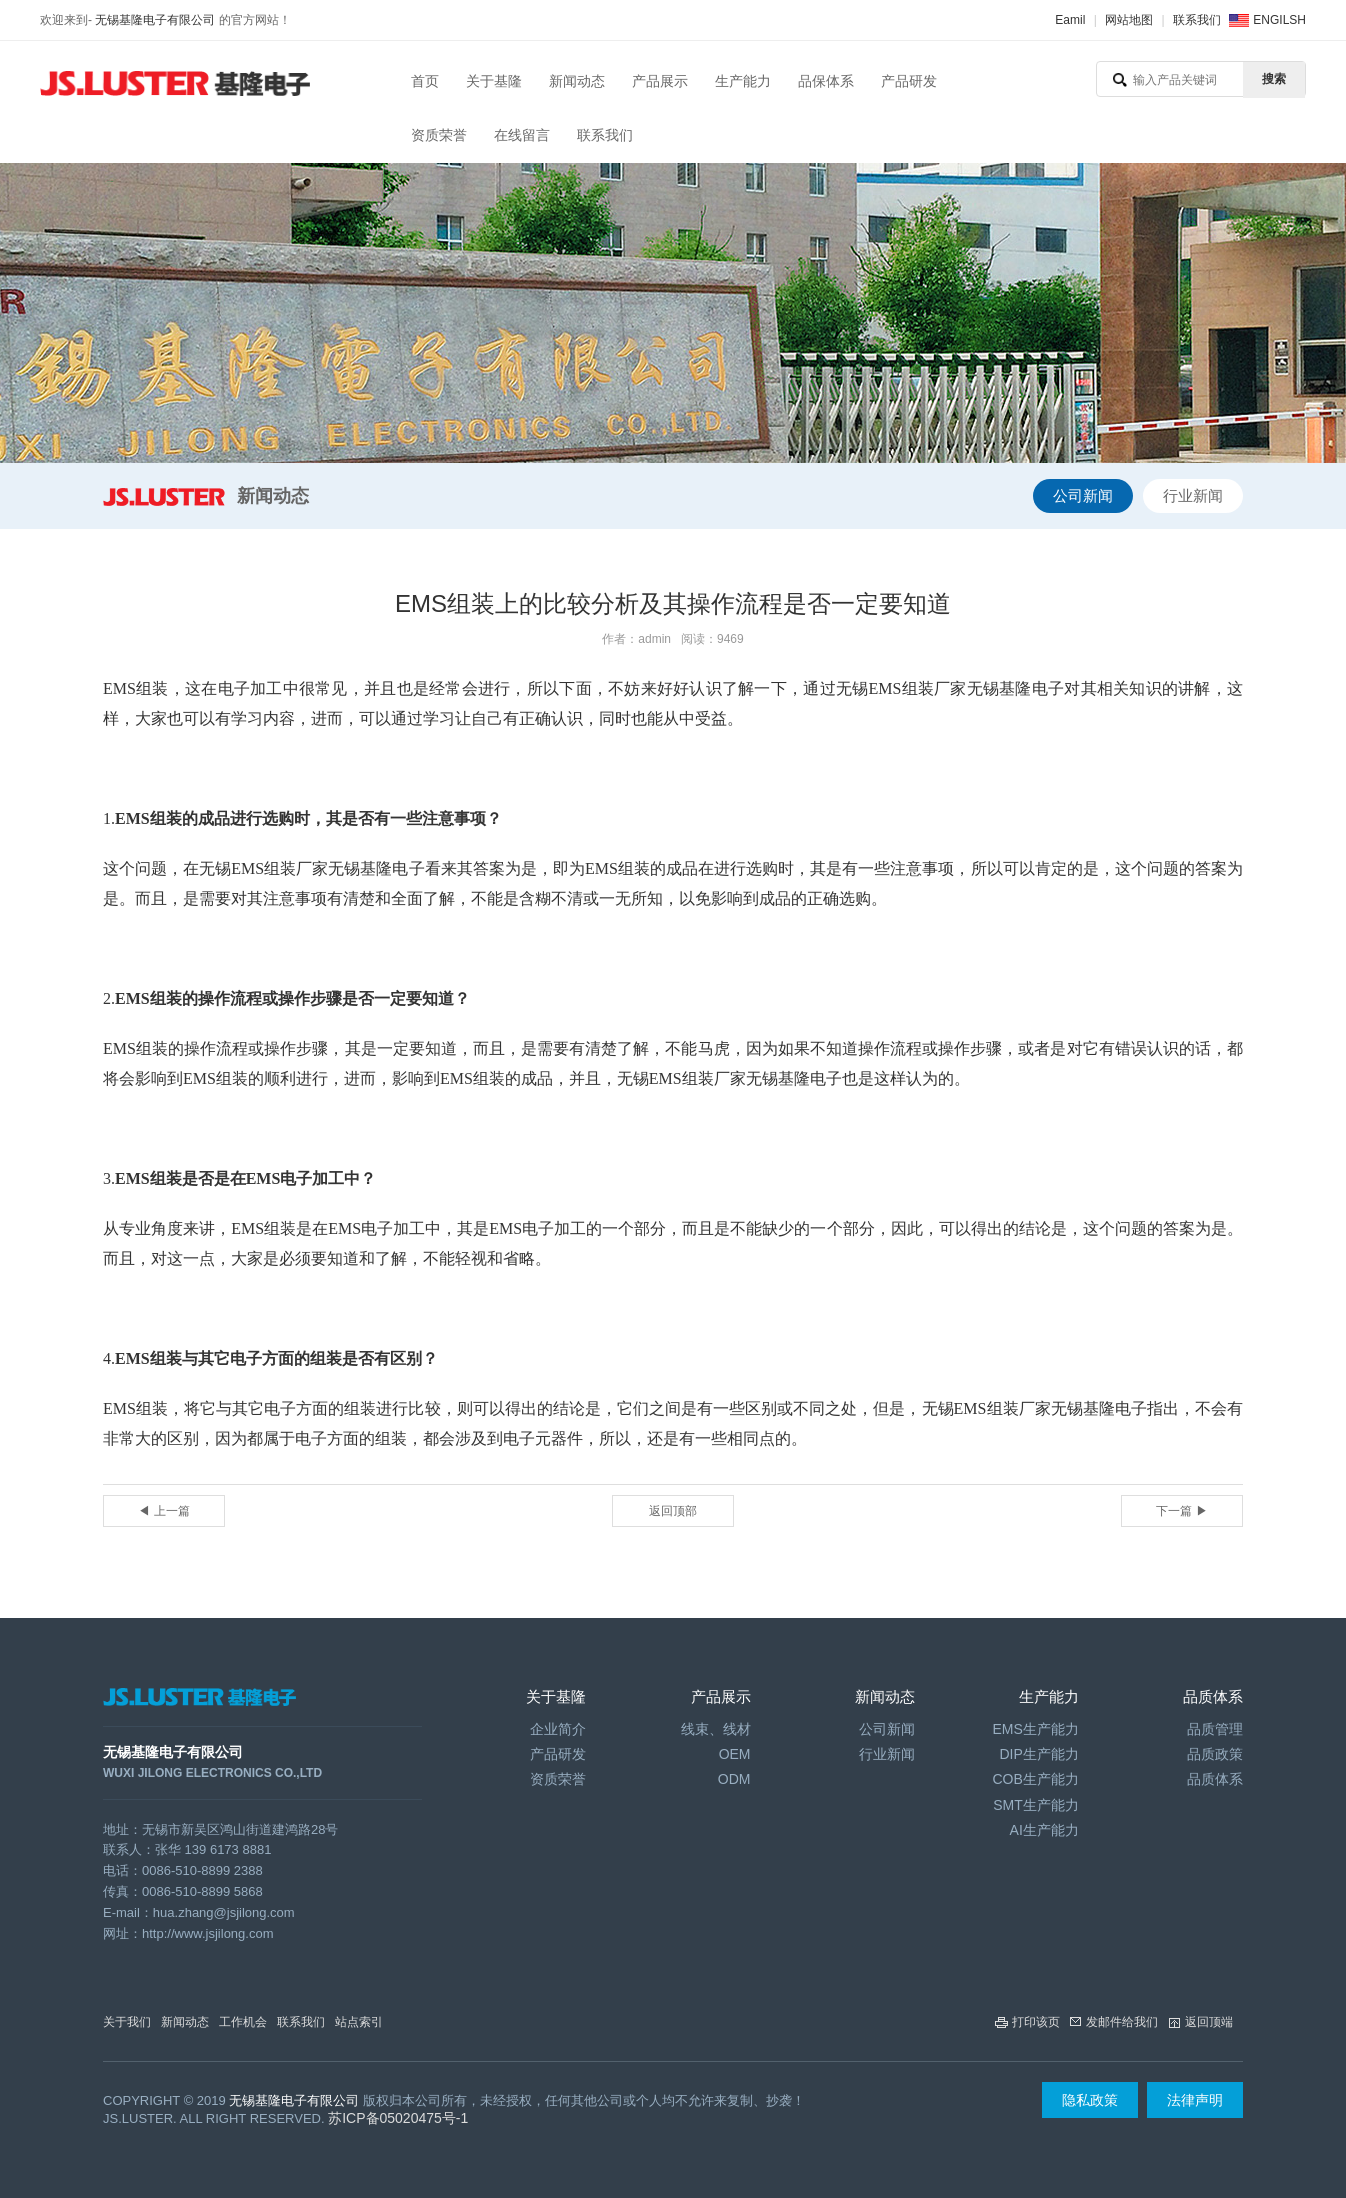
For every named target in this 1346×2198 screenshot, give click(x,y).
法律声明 (1195, 2100)
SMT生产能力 (1036, 1805)
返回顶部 (673, 1511)
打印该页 (1036, 2022)
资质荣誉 (439, 135)
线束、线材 (716, 1729)
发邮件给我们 (1122, 2022)
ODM (734, 1779)
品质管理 (1215, 1729)
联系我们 (1197, 20)
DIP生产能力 (1038, 1754)
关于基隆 (494, 81)
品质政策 (1215, 1754)
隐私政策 (1090, 2100)
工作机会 (243, 2022)
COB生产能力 (1035, 1779)
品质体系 (1215, 1779)
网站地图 (1129, 20)
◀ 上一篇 (163, 1511)
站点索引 (359, 2022)
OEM (735, 1754)
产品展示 (660, 81)
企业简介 (558, 1729)
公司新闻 (1083, 495)
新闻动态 (577, 81)
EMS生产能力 (1035, 1729)
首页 (425, 81)
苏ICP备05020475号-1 (398, 2118)
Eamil (1070, 20)
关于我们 (127, 2022)
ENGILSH (1279, 20)
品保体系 (826, 81)
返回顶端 (1209, 2022)
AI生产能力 (1044, 1830)
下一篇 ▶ (1181, 1511)
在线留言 (522, 135)
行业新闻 (1193, 495)
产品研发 (909, 81)
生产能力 (743, 81)
